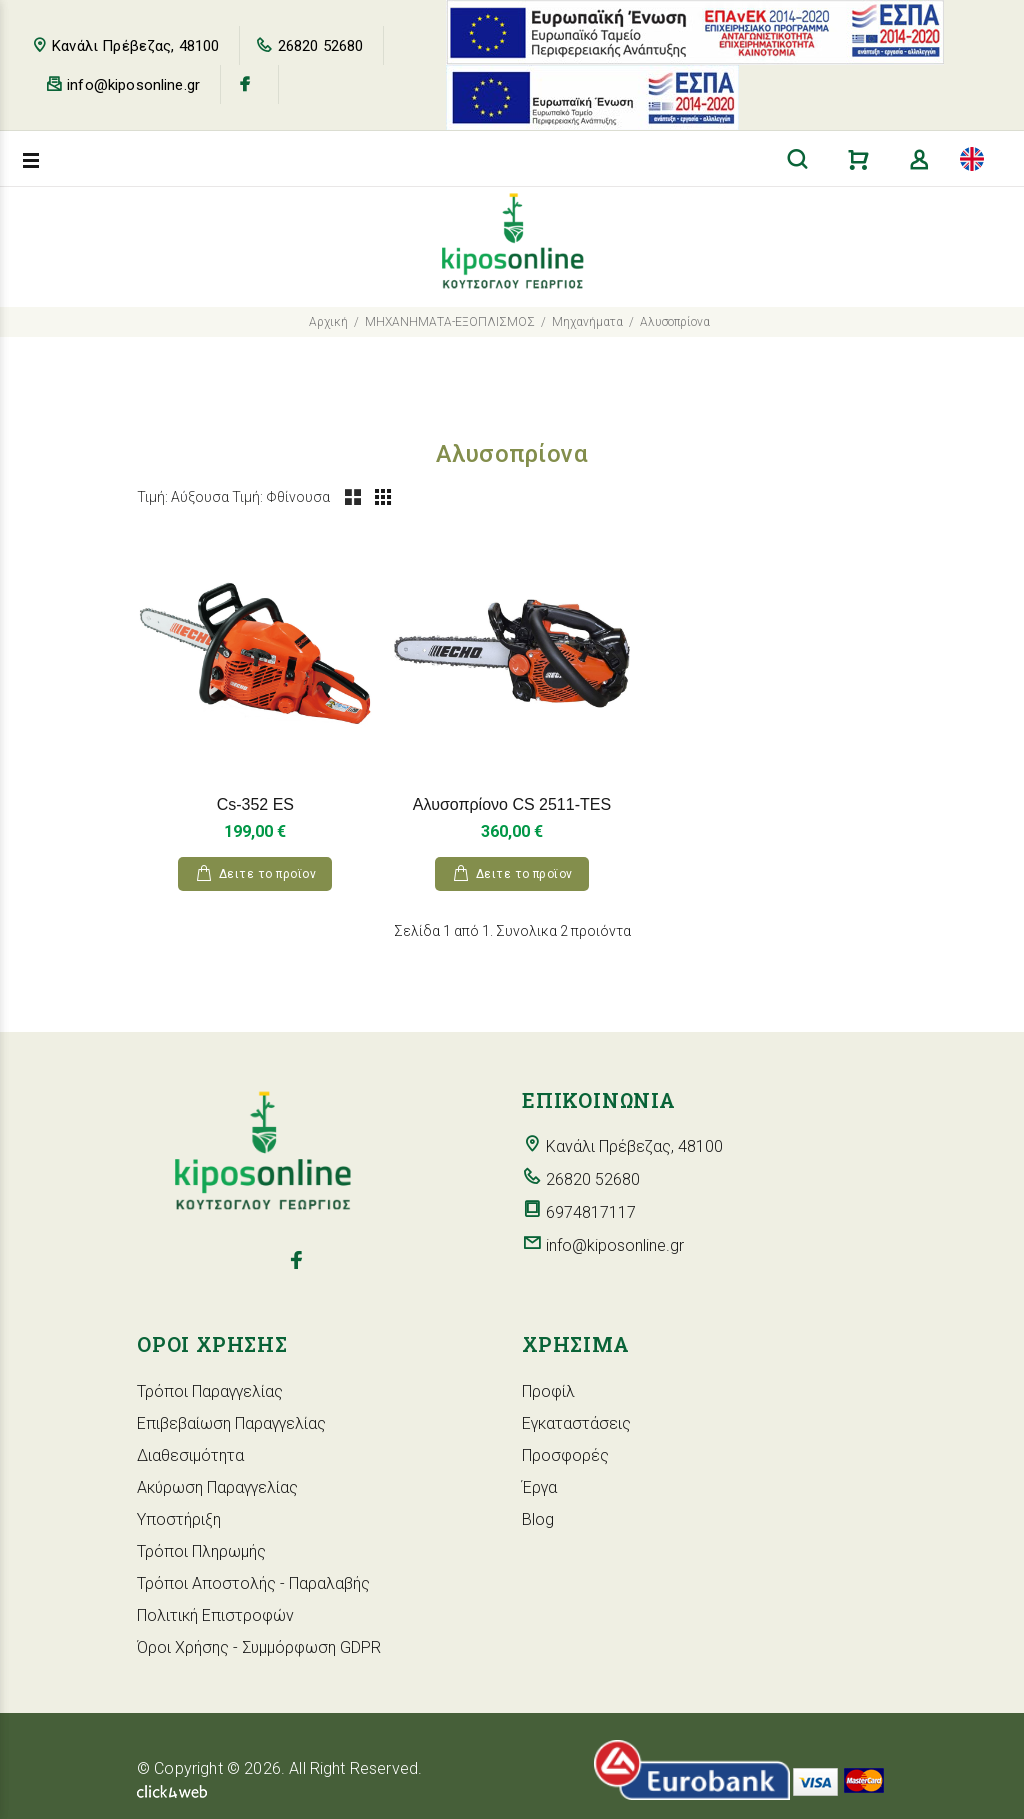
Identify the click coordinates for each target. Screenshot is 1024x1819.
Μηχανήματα (587, 322)
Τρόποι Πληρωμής (201, 1551)
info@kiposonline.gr (133, 85)
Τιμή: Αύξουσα (183, 497)
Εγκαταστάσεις (576, 1423)
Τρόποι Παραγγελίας (210, 1391)
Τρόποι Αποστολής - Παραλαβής (253, 1583)
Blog (538, 1519)
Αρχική (328, 322)
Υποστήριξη (179, 1519)
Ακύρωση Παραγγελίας (217, 1487)
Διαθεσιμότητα (190, 1455)
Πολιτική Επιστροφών (215, 1615)
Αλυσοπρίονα (675, 322)
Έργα (539, 1487)
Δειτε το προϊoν (267, 874)
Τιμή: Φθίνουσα (281, 497)
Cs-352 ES (255, 804)
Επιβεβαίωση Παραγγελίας (231, 1423)
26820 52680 (321, 46)
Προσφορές (565, 1455)
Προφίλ (548, 1391)
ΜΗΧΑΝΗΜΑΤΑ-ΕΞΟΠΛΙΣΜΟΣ (450, 322)
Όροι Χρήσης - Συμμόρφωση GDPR (259, 1647)
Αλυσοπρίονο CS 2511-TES (512, 804)
